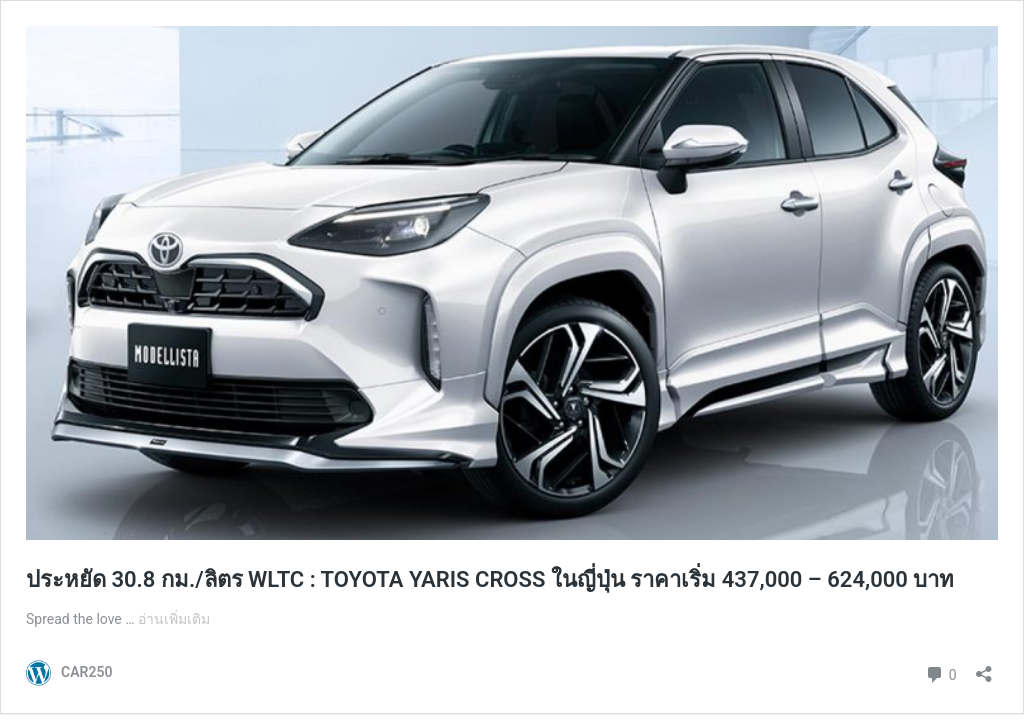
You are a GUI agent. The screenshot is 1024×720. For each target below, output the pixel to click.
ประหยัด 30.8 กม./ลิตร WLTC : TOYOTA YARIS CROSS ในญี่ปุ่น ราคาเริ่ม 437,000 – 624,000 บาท (490, 579)
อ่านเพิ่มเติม (174, 619)
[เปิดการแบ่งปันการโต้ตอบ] (984, 667)
